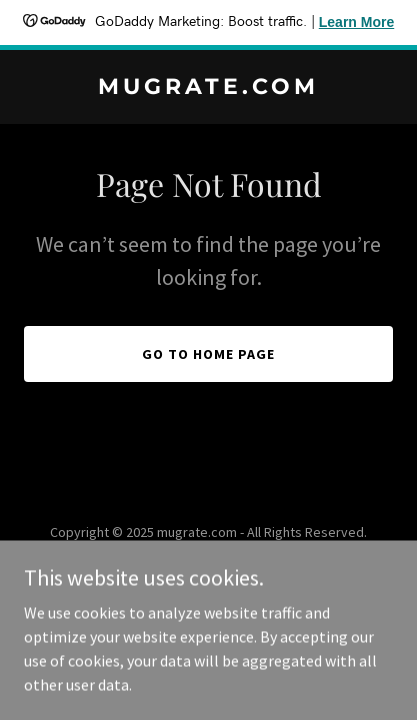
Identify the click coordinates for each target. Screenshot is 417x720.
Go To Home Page (208, 354)
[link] (208, 88)
